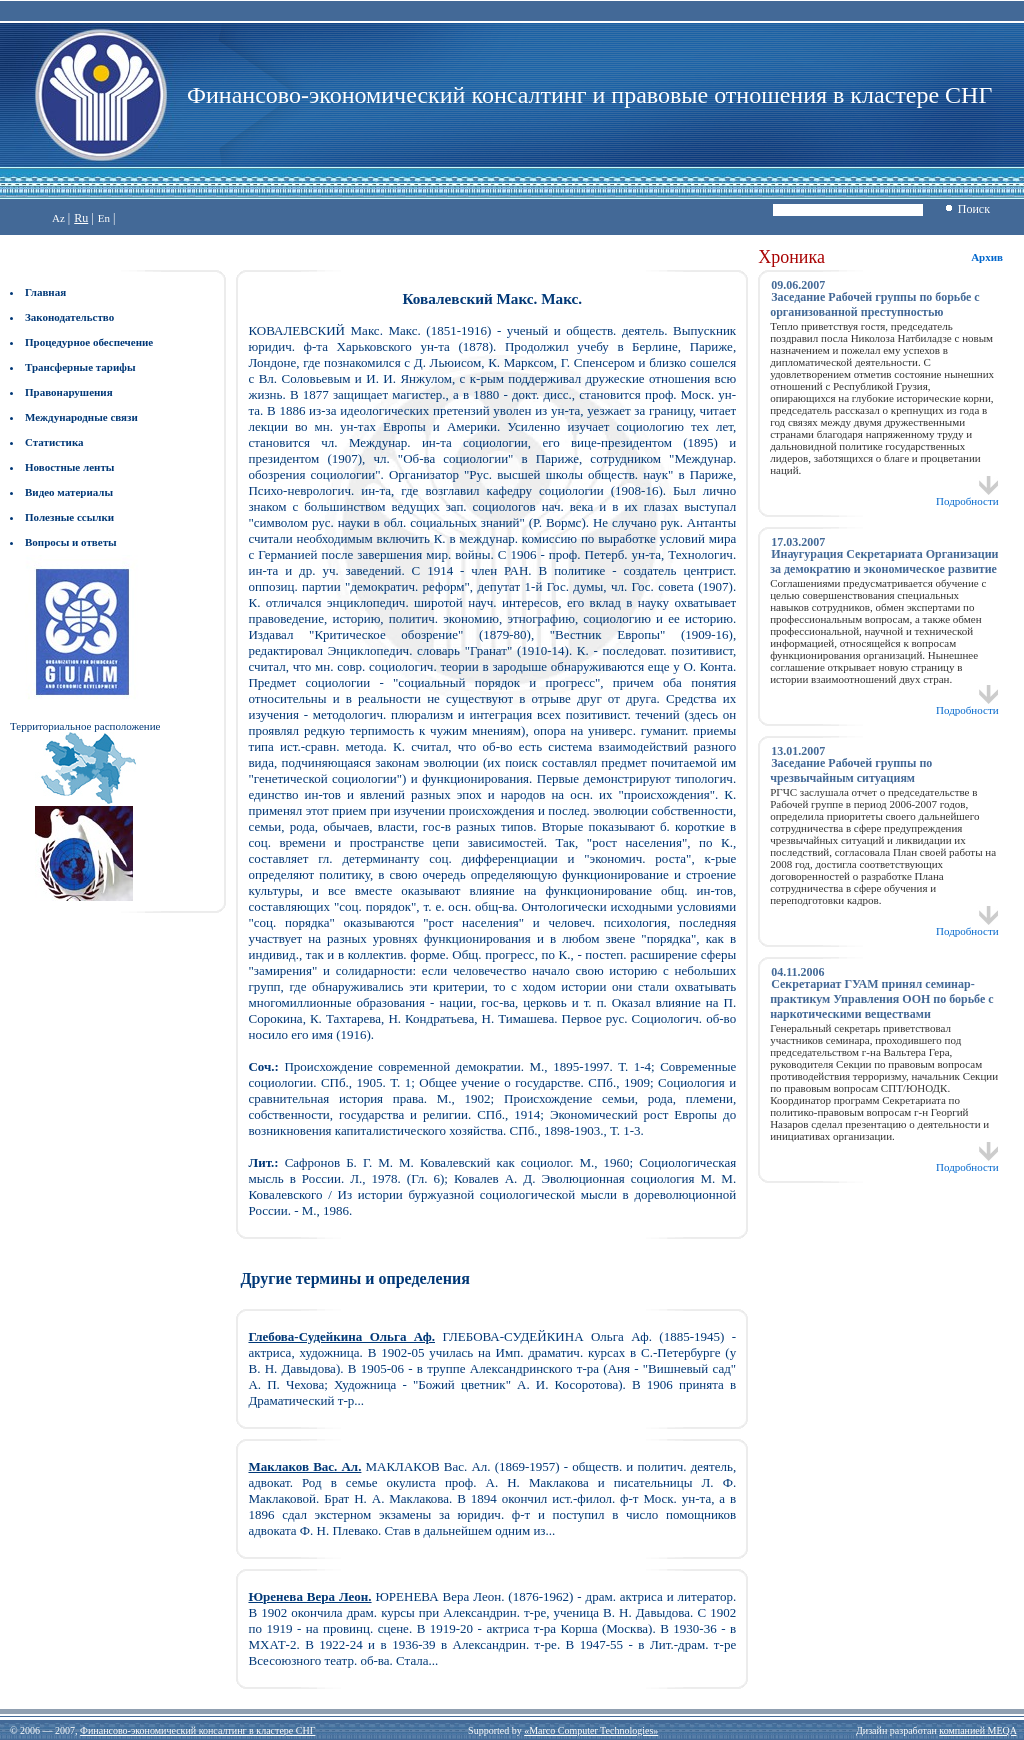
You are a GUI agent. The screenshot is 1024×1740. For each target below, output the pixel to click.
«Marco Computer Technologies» (591, 1730)
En (104, 218)
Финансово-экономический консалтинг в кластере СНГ (197, 1730)
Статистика (54, 442)
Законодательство (69, 317)
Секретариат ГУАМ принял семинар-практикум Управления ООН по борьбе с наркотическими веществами (881, 999)
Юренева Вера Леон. (309, 1596)
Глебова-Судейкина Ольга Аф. (341, 1336)
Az (58, 218)
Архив (987, 257)
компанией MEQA (977, 1730)
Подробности (967, 496)
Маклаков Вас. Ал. (304, 1466)
